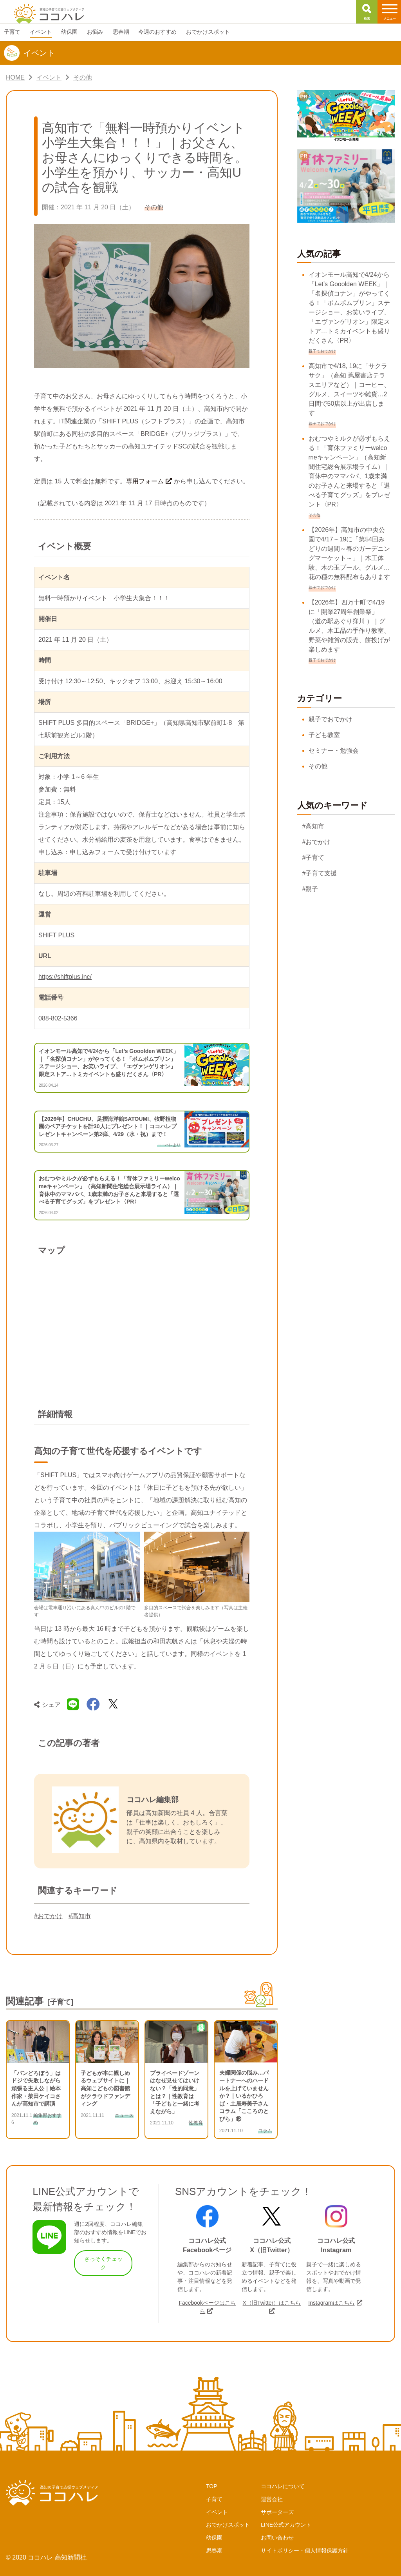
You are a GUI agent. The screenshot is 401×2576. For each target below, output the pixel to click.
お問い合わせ (277, 2537)
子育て (214, 2499)
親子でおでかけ (330, 719)
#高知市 (80, 1916)
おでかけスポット (228, 2525)
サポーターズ (277, 2512)
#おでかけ (48, 1916)
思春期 (214, 2550)
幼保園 (214, 2537)
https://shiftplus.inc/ (65, 976)
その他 (318, 766)
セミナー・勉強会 (334, 750)
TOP (211, 2486)
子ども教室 (324, 735)
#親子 (310, 889)
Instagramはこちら (331, 2303)
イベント (217, 2512)
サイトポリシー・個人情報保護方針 (305, 2550)
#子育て (313, 857)
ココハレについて (283, 2486)
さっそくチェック (103, 2263)
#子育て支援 (319, 873)
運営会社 (272, 2499)
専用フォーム (145, 481)
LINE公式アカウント (286, 2525)
